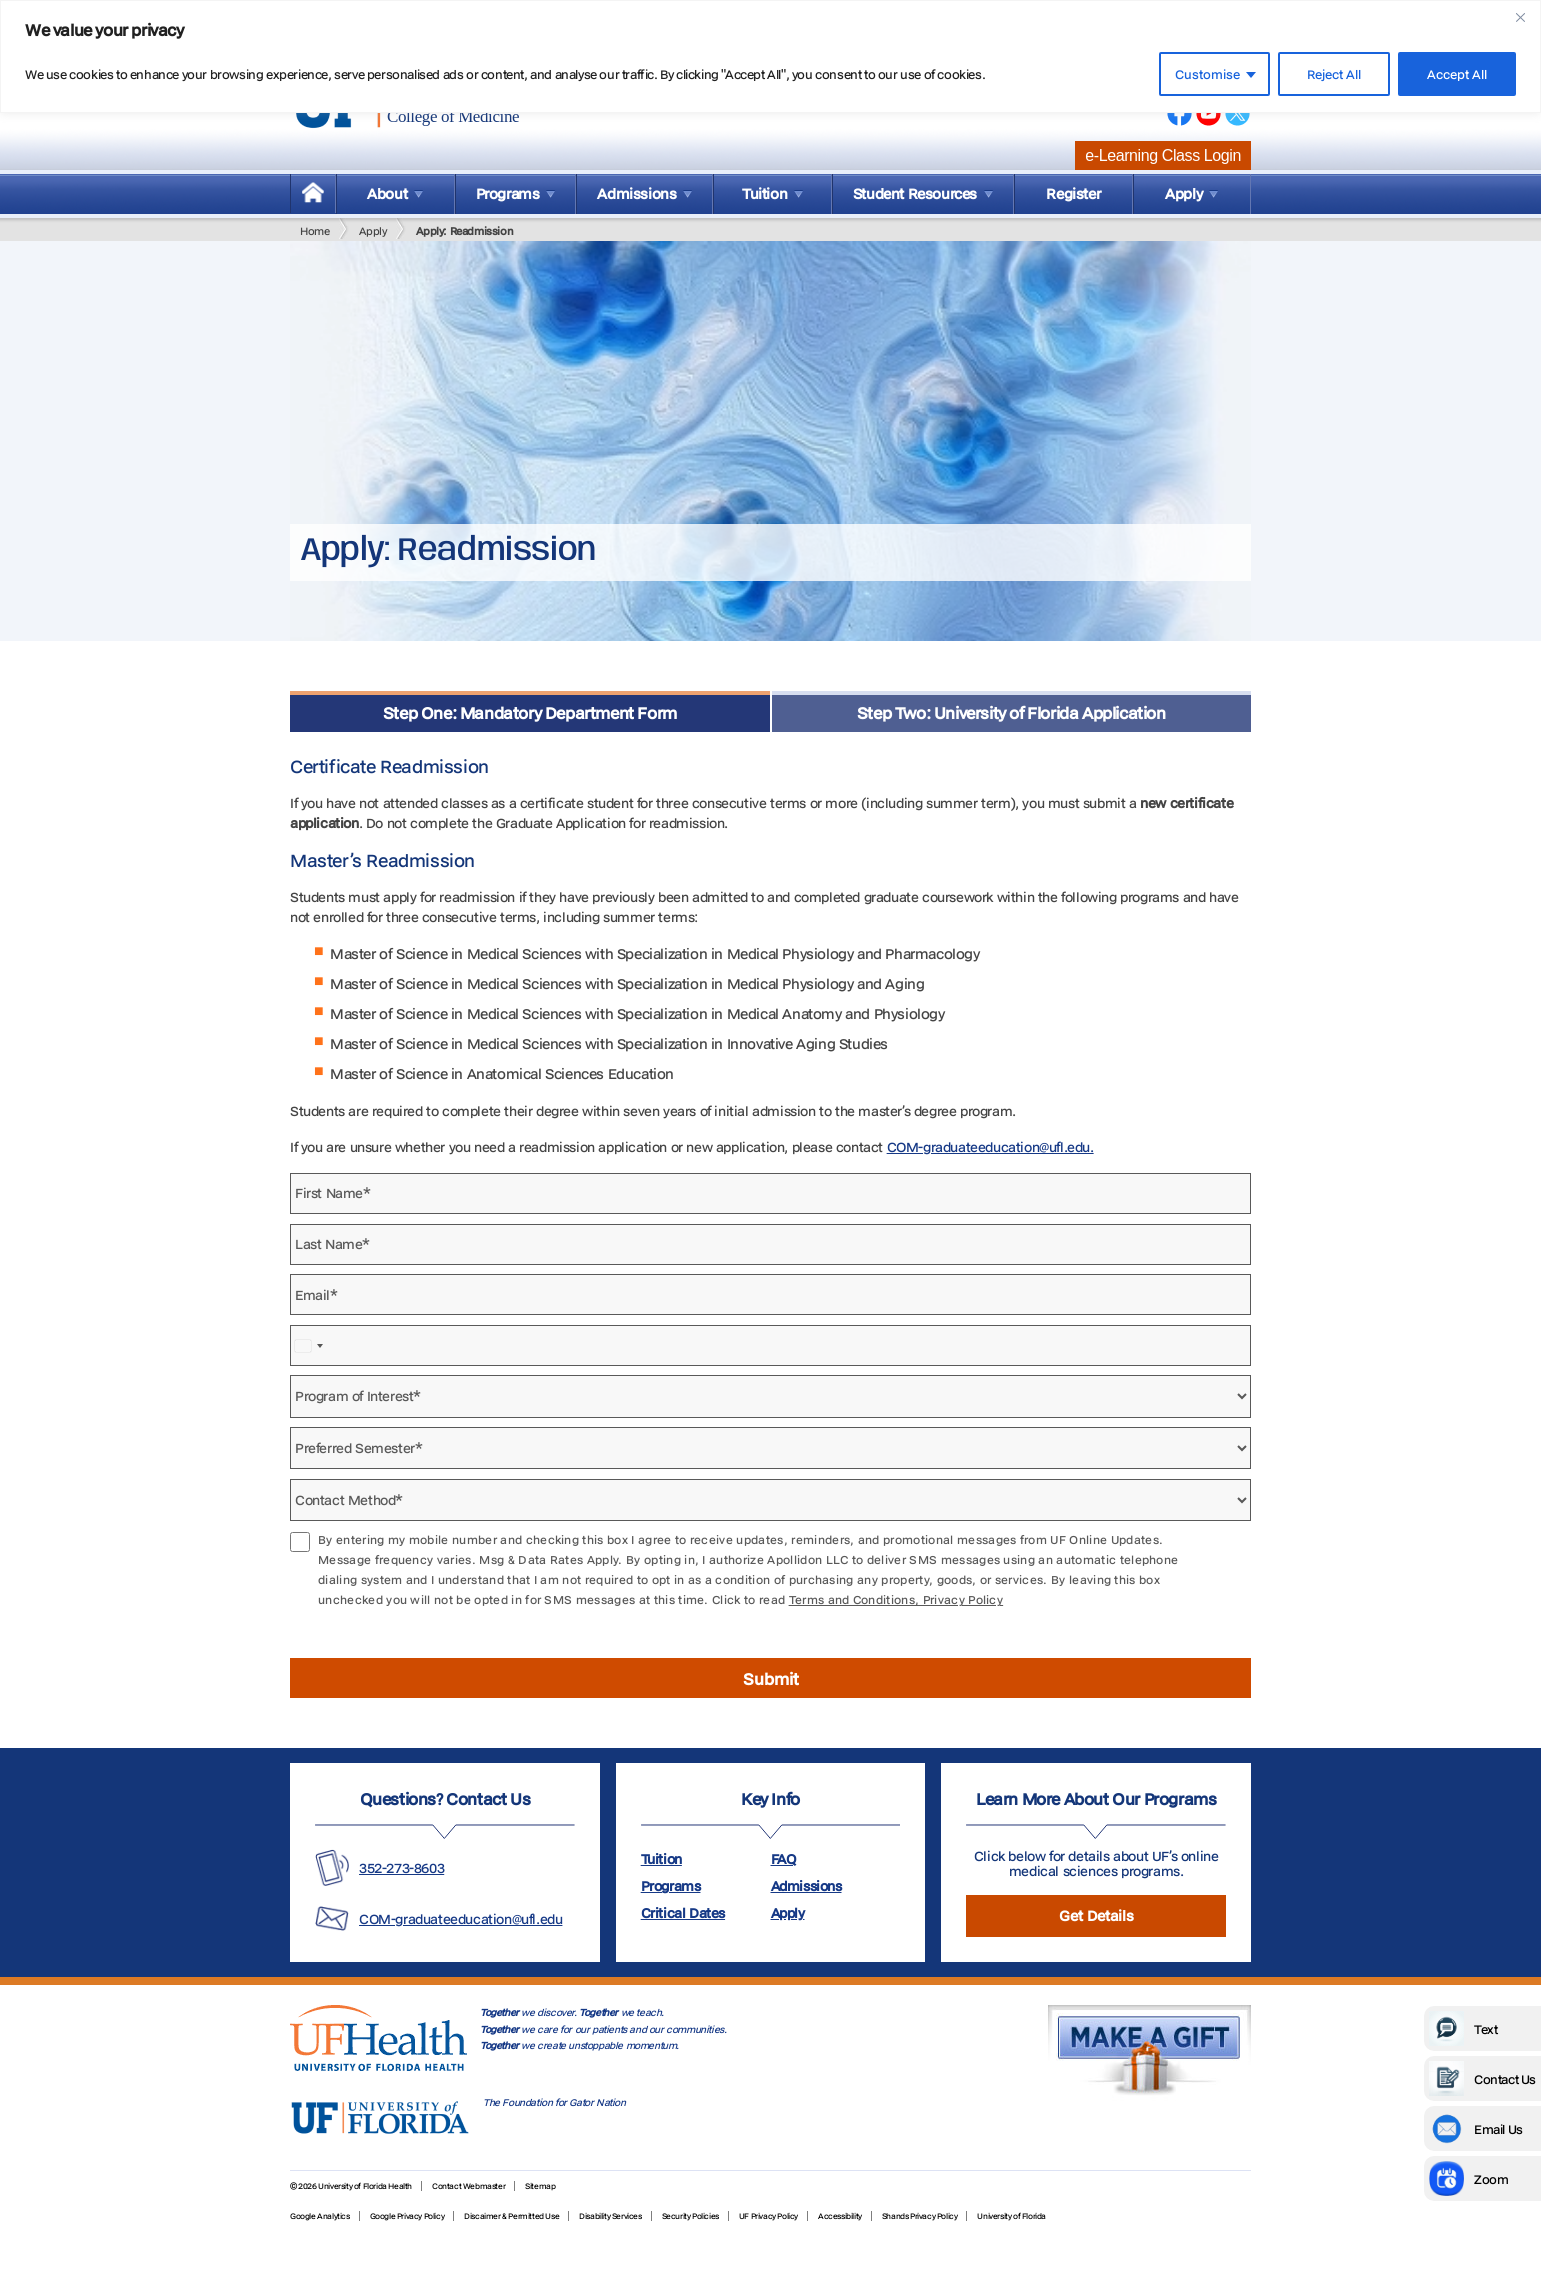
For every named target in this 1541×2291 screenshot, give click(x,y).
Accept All (1457, 74)
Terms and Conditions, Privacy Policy (896, 1599)
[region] (770, 56)
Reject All (1334, 74)
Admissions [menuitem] (636, 193)
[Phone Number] (770, 1345)
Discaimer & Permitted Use (511, 2216)
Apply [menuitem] (1183, 193)
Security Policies (690, 2216)
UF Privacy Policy (768, 2216)
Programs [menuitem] (508, 193)
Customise (1207, 74)
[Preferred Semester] (770, 1448)
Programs (671, 1886)
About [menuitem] (387, 193)
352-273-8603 (401, 1868)
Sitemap (540, 2186)
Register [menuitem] (1073, 193)
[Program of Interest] (770, 1396)
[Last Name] (770, 1244)
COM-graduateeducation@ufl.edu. (990, 1147)
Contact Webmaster (468, 2186)
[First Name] (770, 1193)
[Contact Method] (770, 1500)
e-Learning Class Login (1163, 155)
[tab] (530, 711)
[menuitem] (313, 193)
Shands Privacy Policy (920, 2216)
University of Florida (1011, 2216)
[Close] (1520, 17)
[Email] (770, 1294)
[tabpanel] (770, 1214)
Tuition (661, 1859)
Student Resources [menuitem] (915, 193)
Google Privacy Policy (407, 2216)
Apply (372, 231)
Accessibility (840, 2216)
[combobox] (310, 1345)
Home (314, 231)
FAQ (783, 1859)
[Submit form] (770, 1678)
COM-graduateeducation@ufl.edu (460, 1919)
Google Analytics (320, 2216)
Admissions (806, 1886)
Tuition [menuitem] (764, 193)
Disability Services (610, 2216)
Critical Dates (683, 1913)
